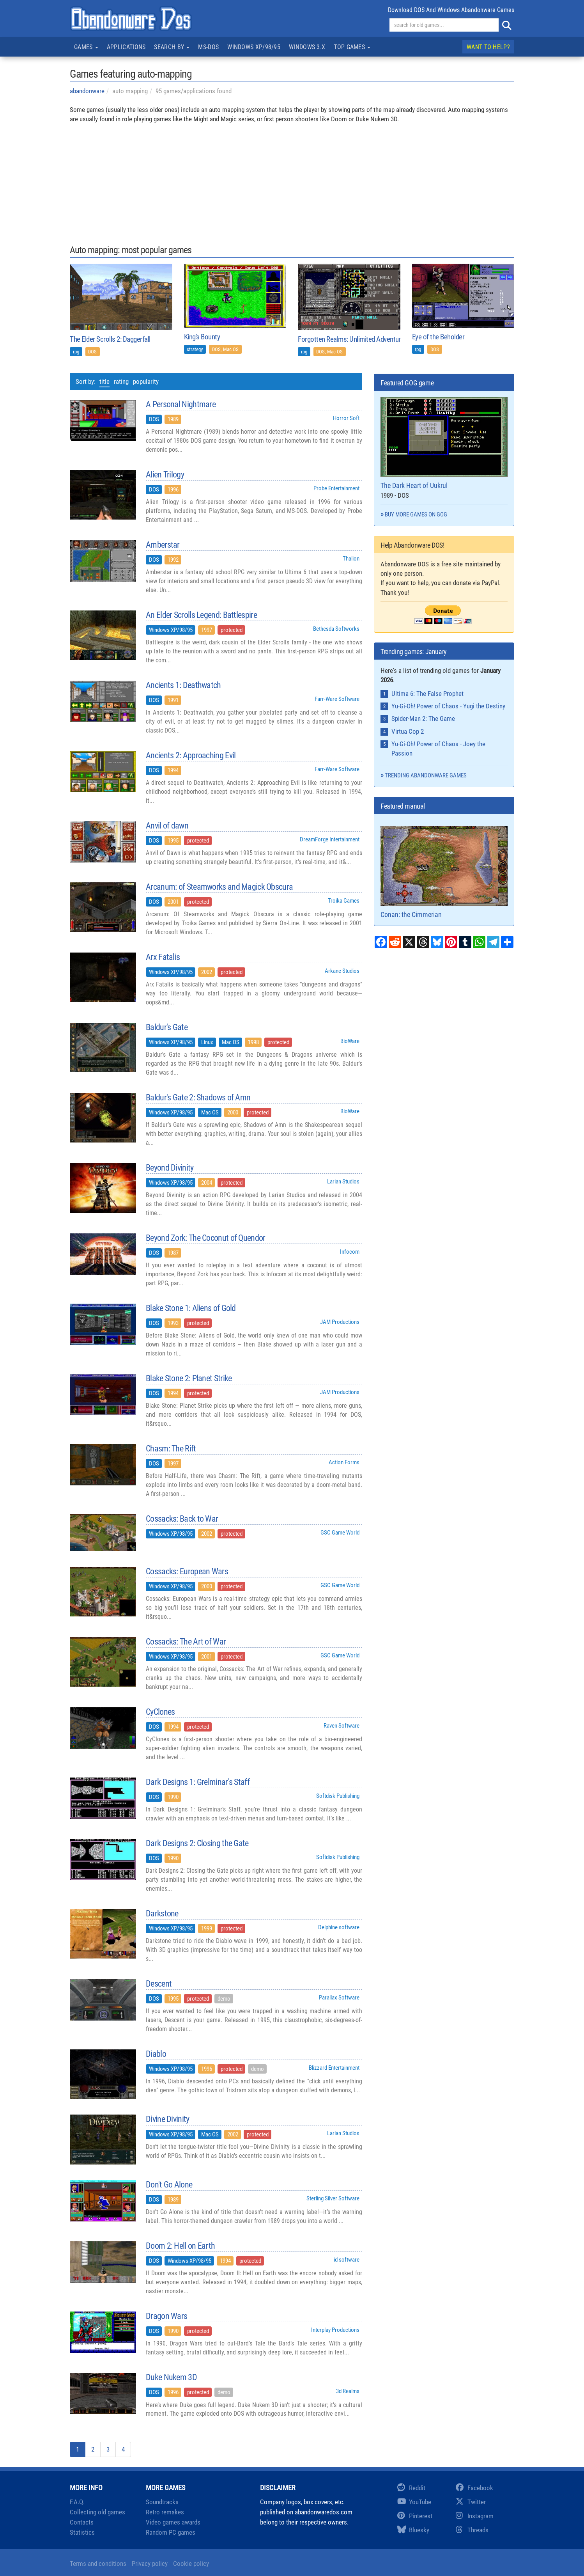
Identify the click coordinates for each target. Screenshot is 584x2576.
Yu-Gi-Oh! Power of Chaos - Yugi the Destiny (448, 706)
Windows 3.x (307, 47)
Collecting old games (97, 2512)
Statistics (82, 2532)
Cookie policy (191, 2563)
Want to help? (488, 47)
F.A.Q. (77, 2502)
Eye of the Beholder (438, 336)
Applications (126, 47)
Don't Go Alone (169, 2184)
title (104, 381)
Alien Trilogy (165, 474)
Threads (472, 2530)
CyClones (160, 1712)
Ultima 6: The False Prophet (427, 693)
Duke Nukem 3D (171, 2377)
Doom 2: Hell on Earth (180, 2246)
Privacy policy (150, 2563)
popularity (146, 381)
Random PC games (170, 2532)
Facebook (474, 2488)
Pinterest (414, 2516)
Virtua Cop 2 (407, 731)
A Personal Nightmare (181, 404)
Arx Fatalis (163, 957)
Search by (171, 47)
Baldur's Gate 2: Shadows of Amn (198, 1097)
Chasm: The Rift (171, 1448)
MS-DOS (208, 47)
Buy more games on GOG (416, 514)
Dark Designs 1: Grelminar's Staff (198, 1782)
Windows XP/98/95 (253, 47)
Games (86, 47)
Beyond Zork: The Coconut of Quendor (205, 1238)
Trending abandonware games (426, 775)
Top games (352, 47)
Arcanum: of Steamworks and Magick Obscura (219, 887)
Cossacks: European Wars (187, 1571)
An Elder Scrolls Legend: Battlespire (201, 615)
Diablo (156, 2054)
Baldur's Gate (167, 1027)
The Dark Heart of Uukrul (444, 443)
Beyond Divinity (170, 1168)
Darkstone (162, 1913)
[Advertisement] (292, 178)
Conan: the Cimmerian (444, 872)
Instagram (475, 2516)
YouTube (414, 2502)
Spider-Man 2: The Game (423, 718)
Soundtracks (162, 2502)
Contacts (82, 2522)
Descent (159, 1984)
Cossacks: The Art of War (186, 1641)
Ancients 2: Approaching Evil (190, 755)
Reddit (411, 2488)
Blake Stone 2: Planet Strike (189, 1378)
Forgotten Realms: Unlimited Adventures (352, 339)
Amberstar (163, 545)
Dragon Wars (166, 2316)
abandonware (87, 91)
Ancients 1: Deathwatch (183, 685)
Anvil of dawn (167, 825)
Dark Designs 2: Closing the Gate (197, 1843)
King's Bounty (202, 336)
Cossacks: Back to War (182, 1519)
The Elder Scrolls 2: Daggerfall (110, 339)
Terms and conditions (98, 2563)
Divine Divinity (167, 2119)
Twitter (471, 2502)
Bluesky (413, 2530)
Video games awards (173, 2522)
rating (121, 381)
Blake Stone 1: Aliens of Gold (191, 1308)
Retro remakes (165, 2512)
